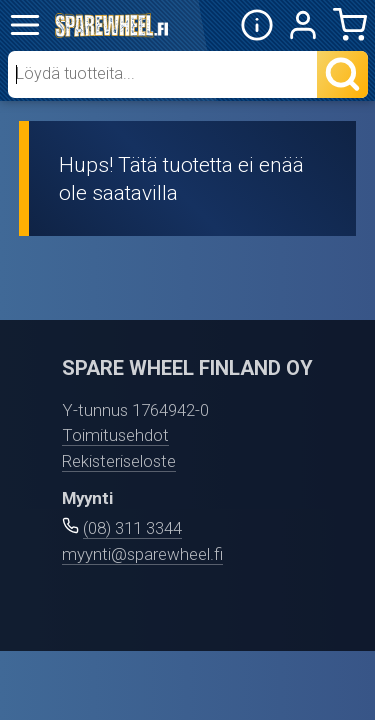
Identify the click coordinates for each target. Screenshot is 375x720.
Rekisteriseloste (119, 461)
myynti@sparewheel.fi (142, 554)
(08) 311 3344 (132, 528)
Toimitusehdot (115, 435)
